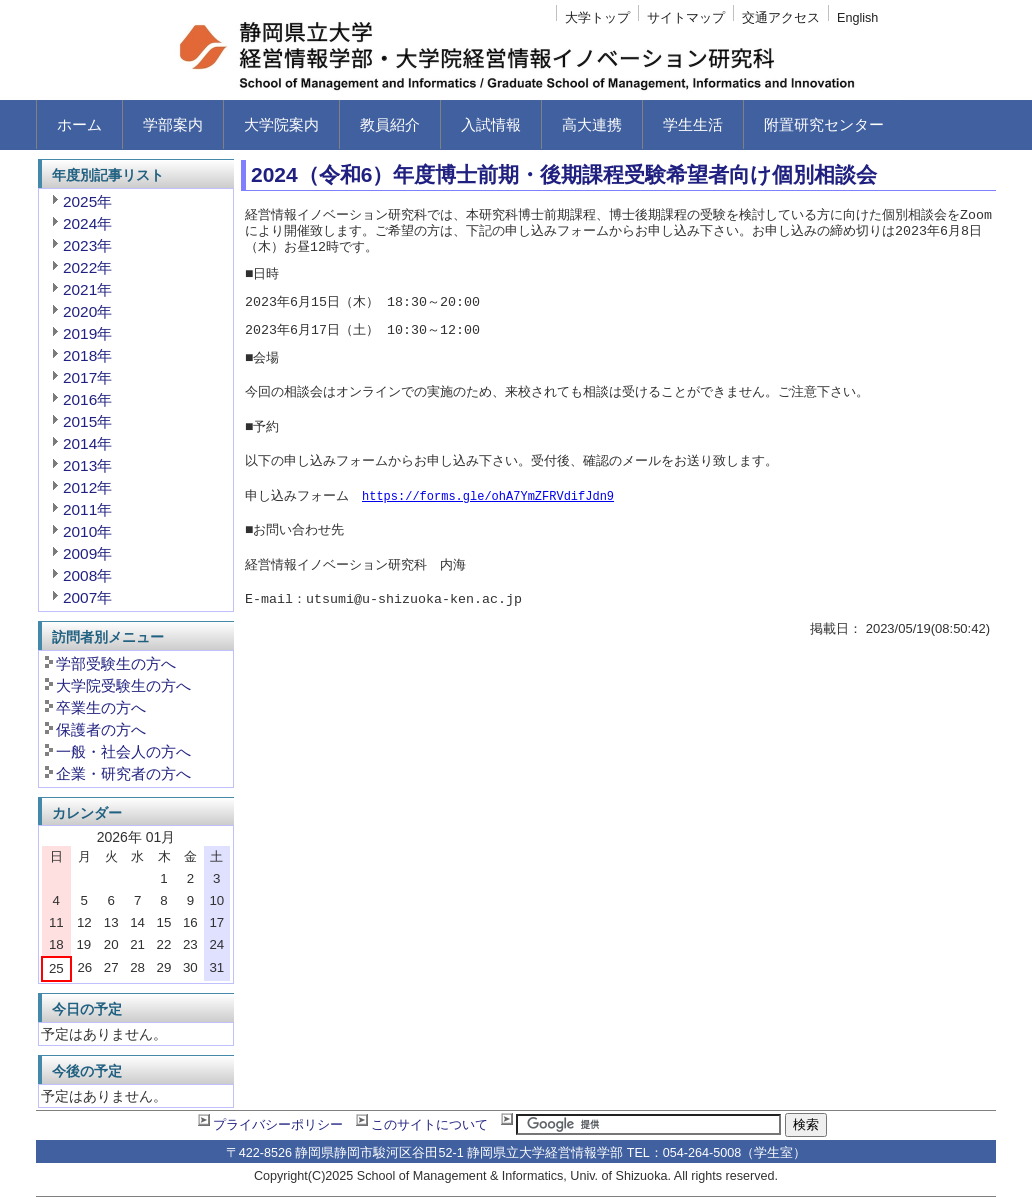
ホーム (79, 124)
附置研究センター (824, 124)
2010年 (87, 531)
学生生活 (693, 124)
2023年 (87, 245)
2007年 (87, 597)
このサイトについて (429, 1125)
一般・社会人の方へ (123, 751)
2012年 (87, 487)
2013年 (87, 465)
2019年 (87, 333)
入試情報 (491, 124)
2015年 (87, 421)
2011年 (87, 509)
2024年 (87, 223)
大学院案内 (281, 124)
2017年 (87, 377)
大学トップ (597, 18)
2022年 (87, 267)
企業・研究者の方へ (123, 773)
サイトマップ (686, 18)
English (857, 18)
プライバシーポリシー (278, 1125)
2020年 (87, 311)
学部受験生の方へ (116, 663)
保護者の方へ (101, 729)
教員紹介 (390, 124)
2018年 (87, 355)
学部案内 (173, 124)
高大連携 (592, 124)
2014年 (87, 443)
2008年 (87, 575)
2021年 (87, 289)
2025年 (87, 201)
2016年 (87, 399)
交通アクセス (781, 18)
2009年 (87, 553)
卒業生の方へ (101, 707)
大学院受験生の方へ (123, 685)
